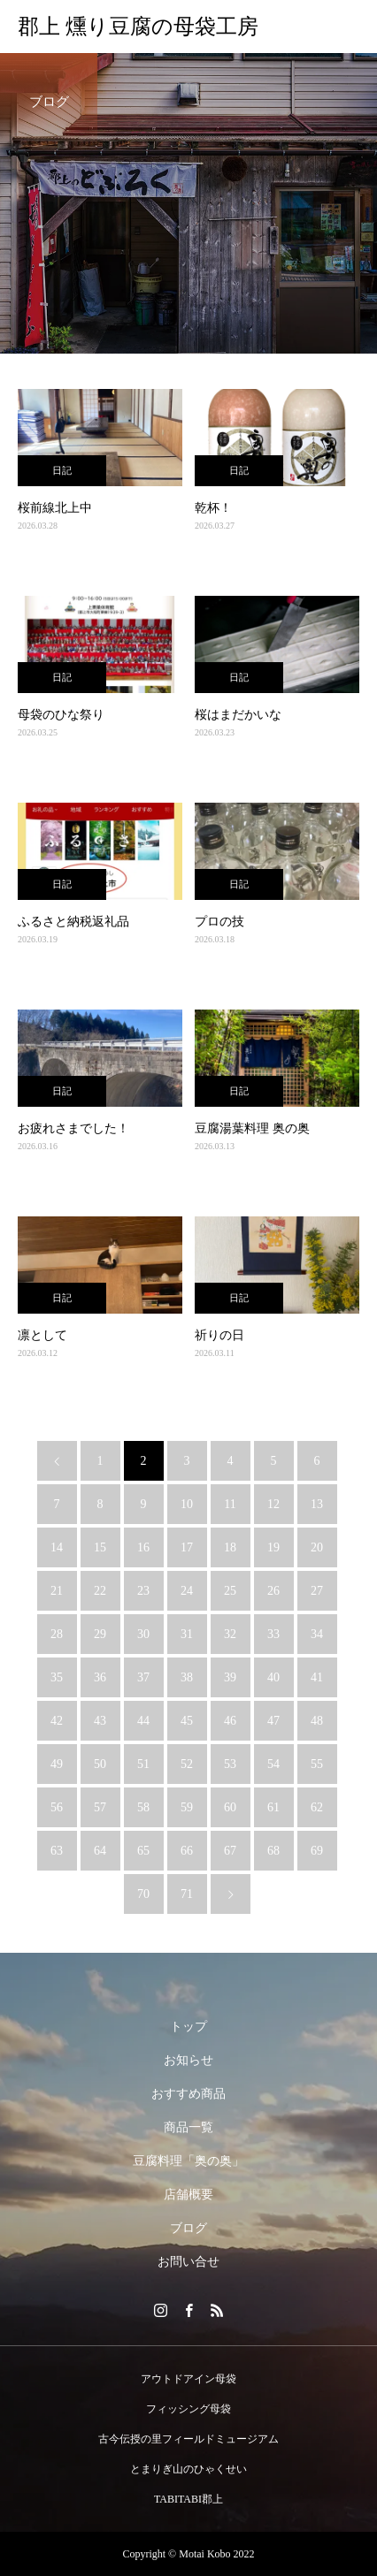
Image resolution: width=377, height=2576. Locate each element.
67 (230, 1850)
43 (100, 1720)
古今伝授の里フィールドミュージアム (188, 2439)
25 (230, 1590)
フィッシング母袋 (188, 2409)
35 (56, 1677)
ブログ (188, 2228)
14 (56, 1547)
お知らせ (188, 2060)
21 (56, 1590)
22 (100, 1590)
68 (273, 1850)
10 (187, 1504)
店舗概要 (188, 2194)
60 (230, 1807)
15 (100, 1547)
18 (230, 1547)
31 (187, 1634)
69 (317, 1850)
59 (187, 1807)
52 (187, 1764)
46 (230, 1720)
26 (273, 1590)
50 (100, 1764)
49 (56, 1764)
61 (273, 1807)
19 (273, 1547)
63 (56, 1850)
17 (187, 1547)
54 (273, 1764)
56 (56, 1807)
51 (143, 1764)
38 (187, 1677)
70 (143, 1894)
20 (317, 1547)
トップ (188, 2026)
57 (100, 1807)
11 (229, 1504)
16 (143, 1547)
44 (143, 1720)
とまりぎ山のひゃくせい (188, 2469)
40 (273, 1677)
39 (230, 1677)
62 (317, 1807)
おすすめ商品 (188, 2093)
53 (230, 1764)
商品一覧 (188, 2127)
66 (187, 1850)
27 (317, 1590)
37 (143, 1677)
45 (187, 1720)
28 (56, 1634)
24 (187, 1590)
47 (273, 1720)
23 (143, 1590)
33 (273, 1634)
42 (56, 1720)
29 (100, 1634)
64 (100, 1850)
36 (100, 1677)
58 (143, 1807)
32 (230, 1634)
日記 (62, 470)
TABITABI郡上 (188, 2499)
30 (143, 1634)
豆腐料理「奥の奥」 (188, 2161)
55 (317, 1764)
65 (143, 1850)
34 (317, 1634)
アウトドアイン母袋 (188, 2379)
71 (187, 1894)
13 (317, 1504)
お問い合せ (188, 2261)
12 (273, 1504)
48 (317, 1720)
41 (317, 1677)
